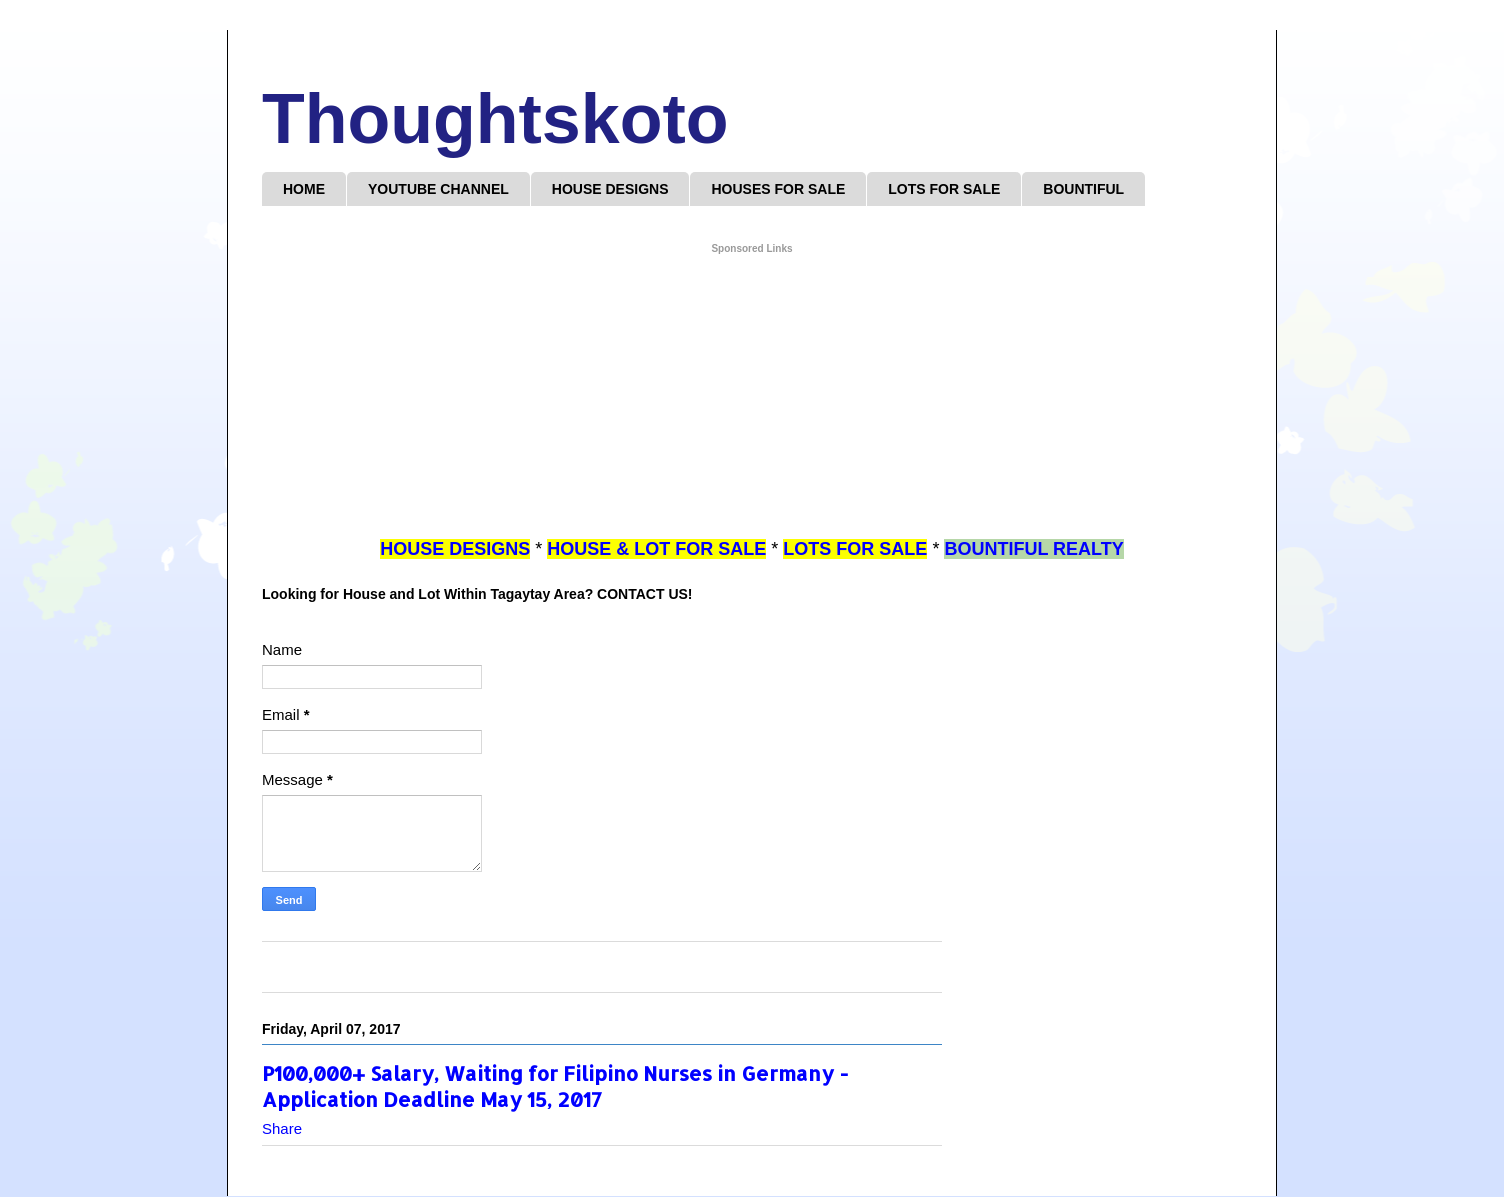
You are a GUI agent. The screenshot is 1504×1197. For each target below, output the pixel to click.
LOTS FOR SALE (944, 189)
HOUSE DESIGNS (610, 189)
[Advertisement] (752, 397)
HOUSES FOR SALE (778, 189)
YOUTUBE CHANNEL (438, 189)
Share (282, 1128)
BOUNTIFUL (1083, 189)
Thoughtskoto (495, 119)
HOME (304, 189)
